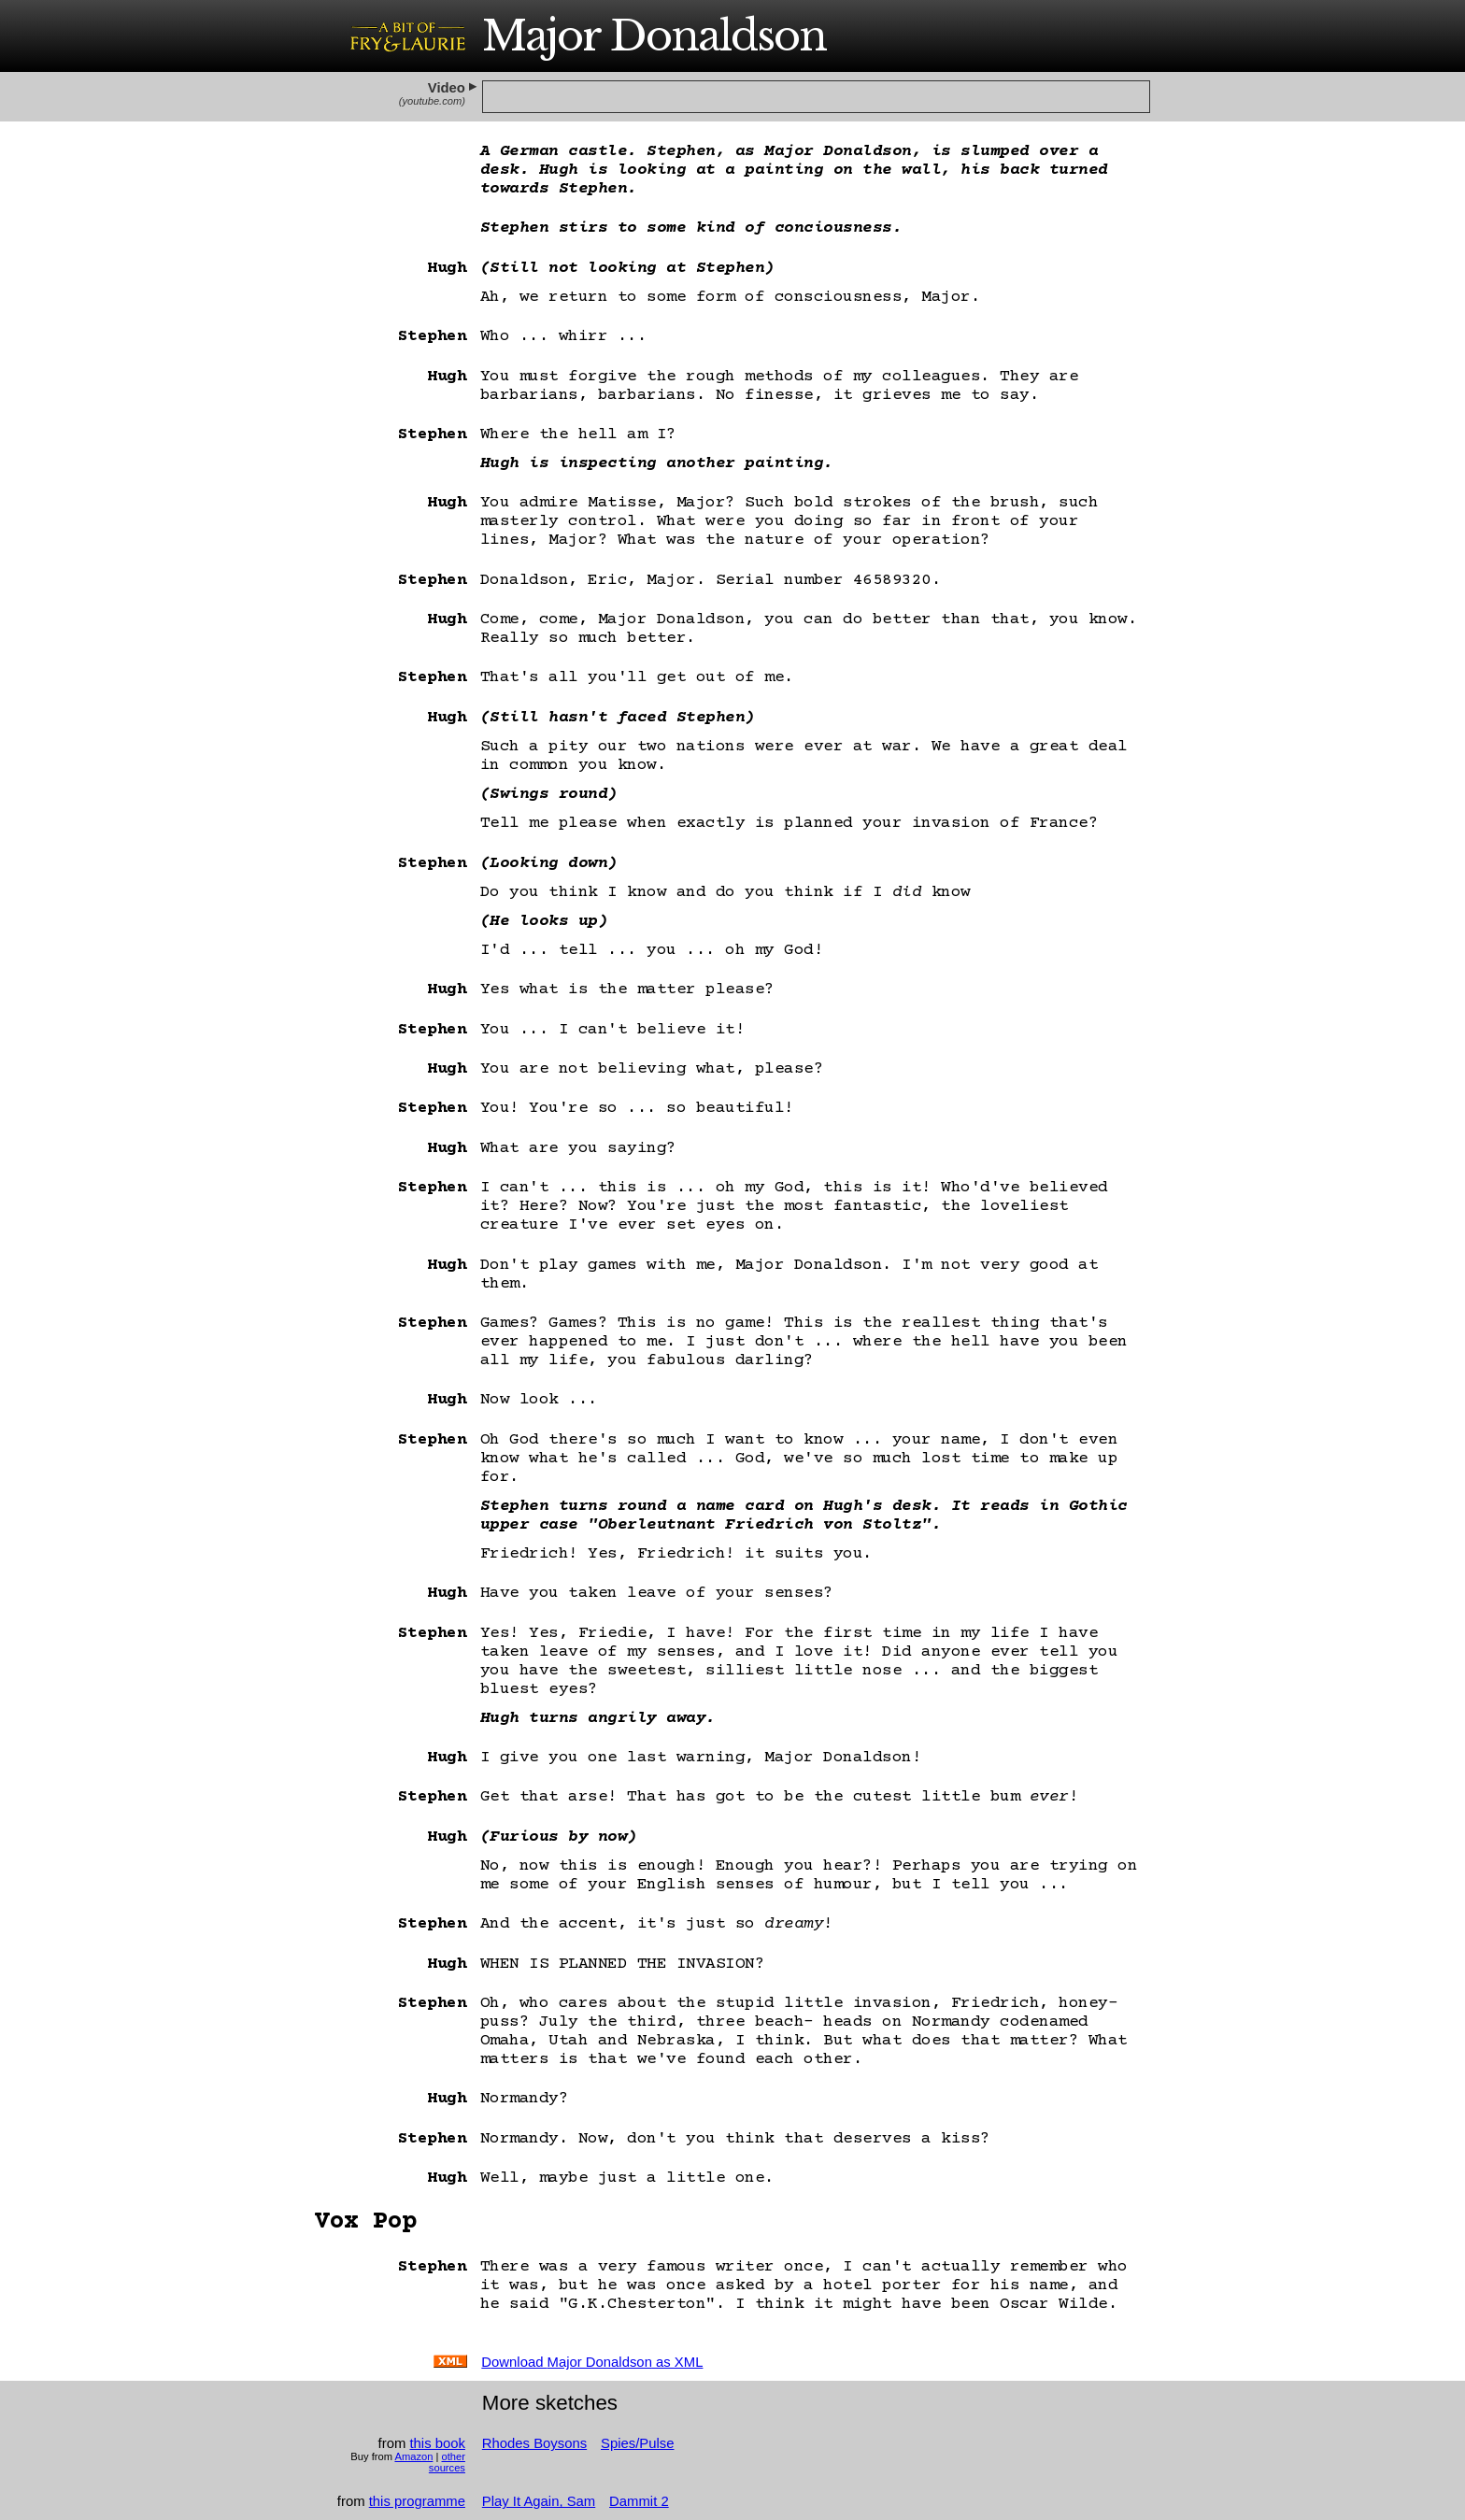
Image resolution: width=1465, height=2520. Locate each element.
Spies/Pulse (637, 2443)
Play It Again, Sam (538, 2501)
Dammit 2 (639, 2501)
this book (436, 2443)
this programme (417, 2501)
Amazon (413, 2456)
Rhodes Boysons (534, 2443)
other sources (447, 2462)
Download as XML (592, 2362)
